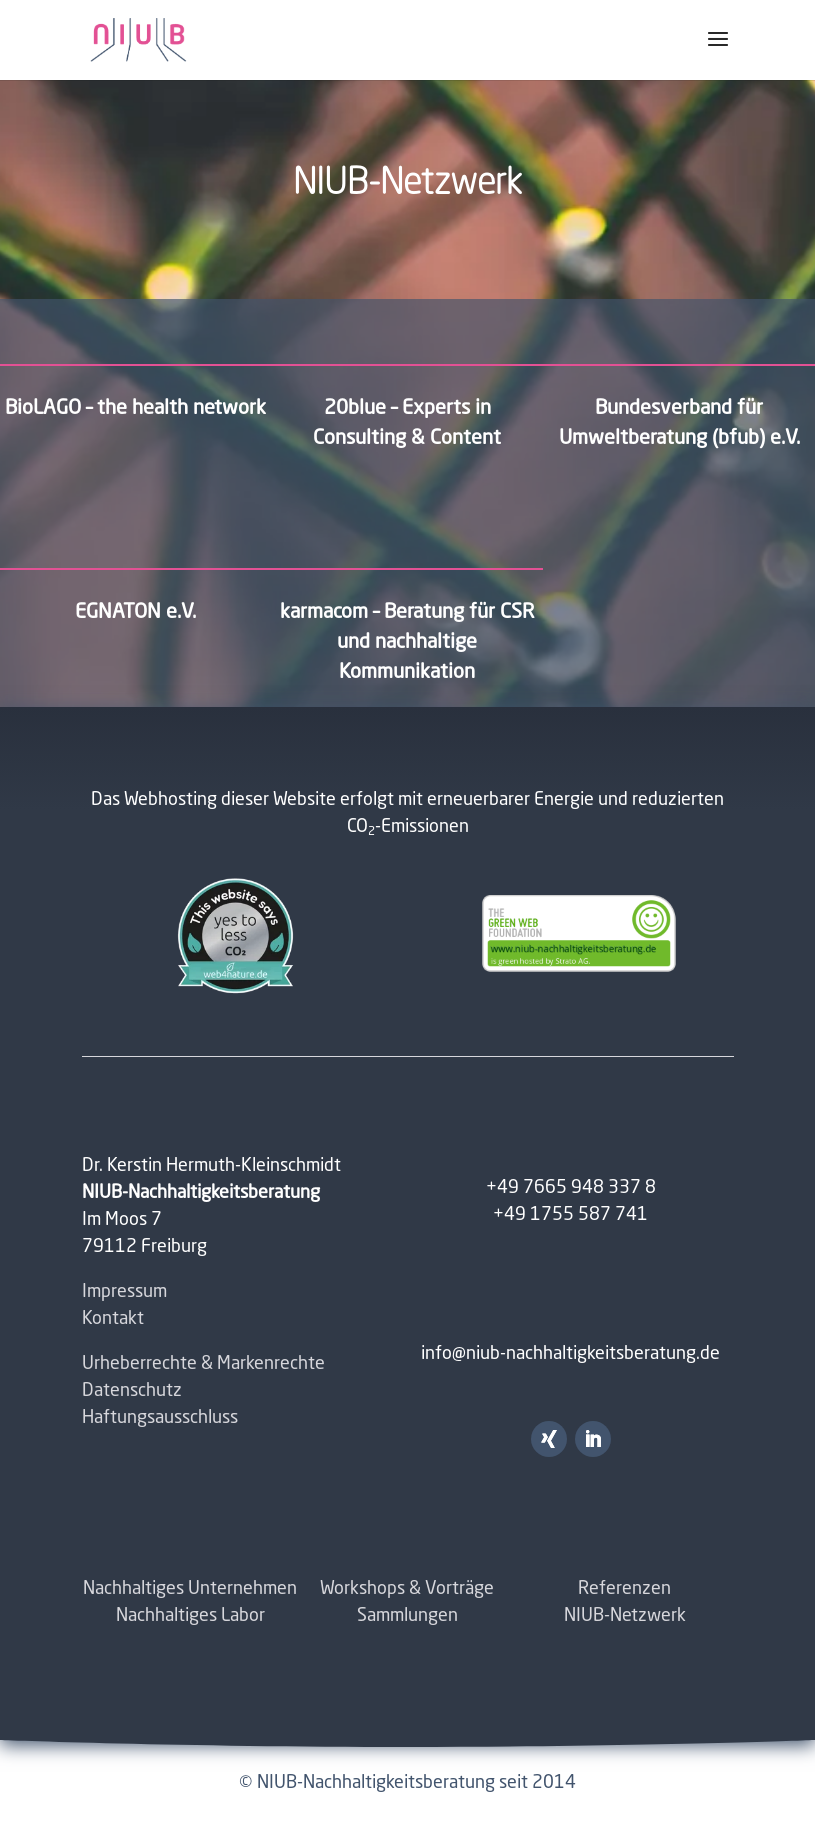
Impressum (124, 1292)
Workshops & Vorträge (407, 1589)
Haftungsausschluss (160, 1418)
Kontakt (113, 1319)
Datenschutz (132, 1391)
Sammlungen (407, 1616)
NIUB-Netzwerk (625, 1616)
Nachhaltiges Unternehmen (190, 1589)
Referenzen (624, 1589)
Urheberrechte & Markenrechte (203, 1364)
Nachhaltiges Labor (190, 1616)
